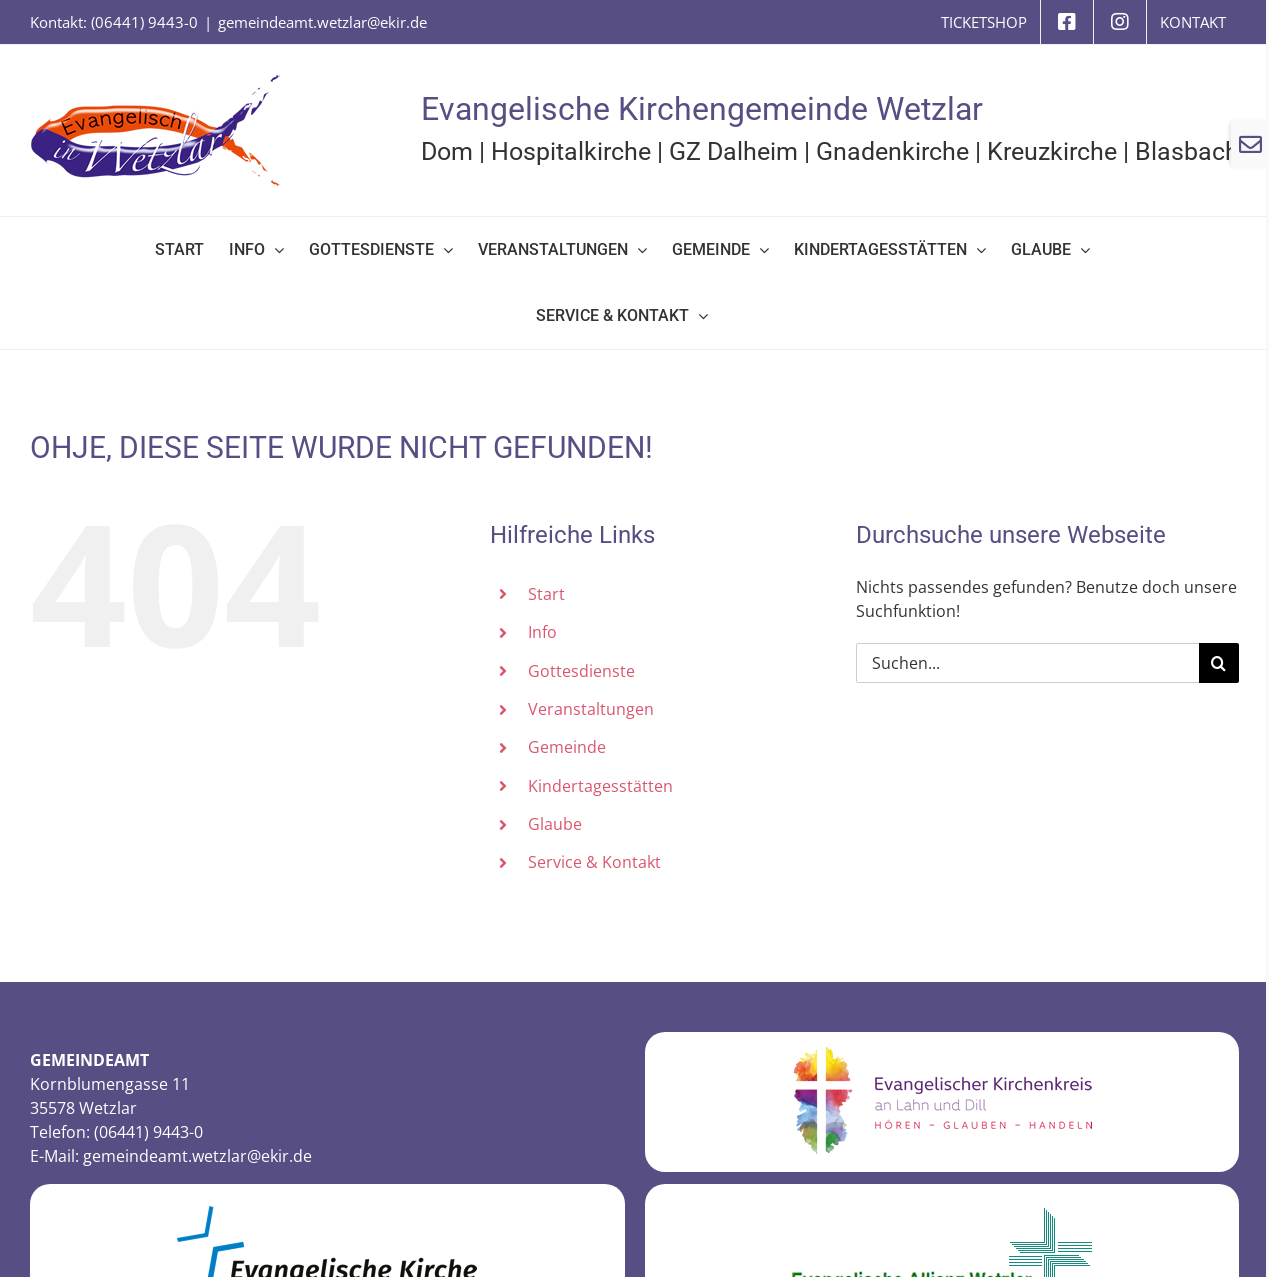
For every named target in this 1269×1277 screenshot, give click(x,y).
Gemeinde (567, 747)
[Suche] (1219, 663)
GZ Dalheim (733, 151)
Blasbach (1187, 151)
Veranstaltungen (591, 709)
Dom (447, 151)
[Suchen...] (1027, 663)
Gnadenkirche (892, 151)
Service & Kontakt (594, 862)
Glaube (555, 824)
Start (546, 594)
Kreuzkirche (1052, 151)
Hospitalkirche (571, 151)
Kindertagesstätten (600, 786)
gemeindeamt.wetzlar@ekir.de (322, 22)
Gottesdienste (581, 671)
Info (542, 632)
